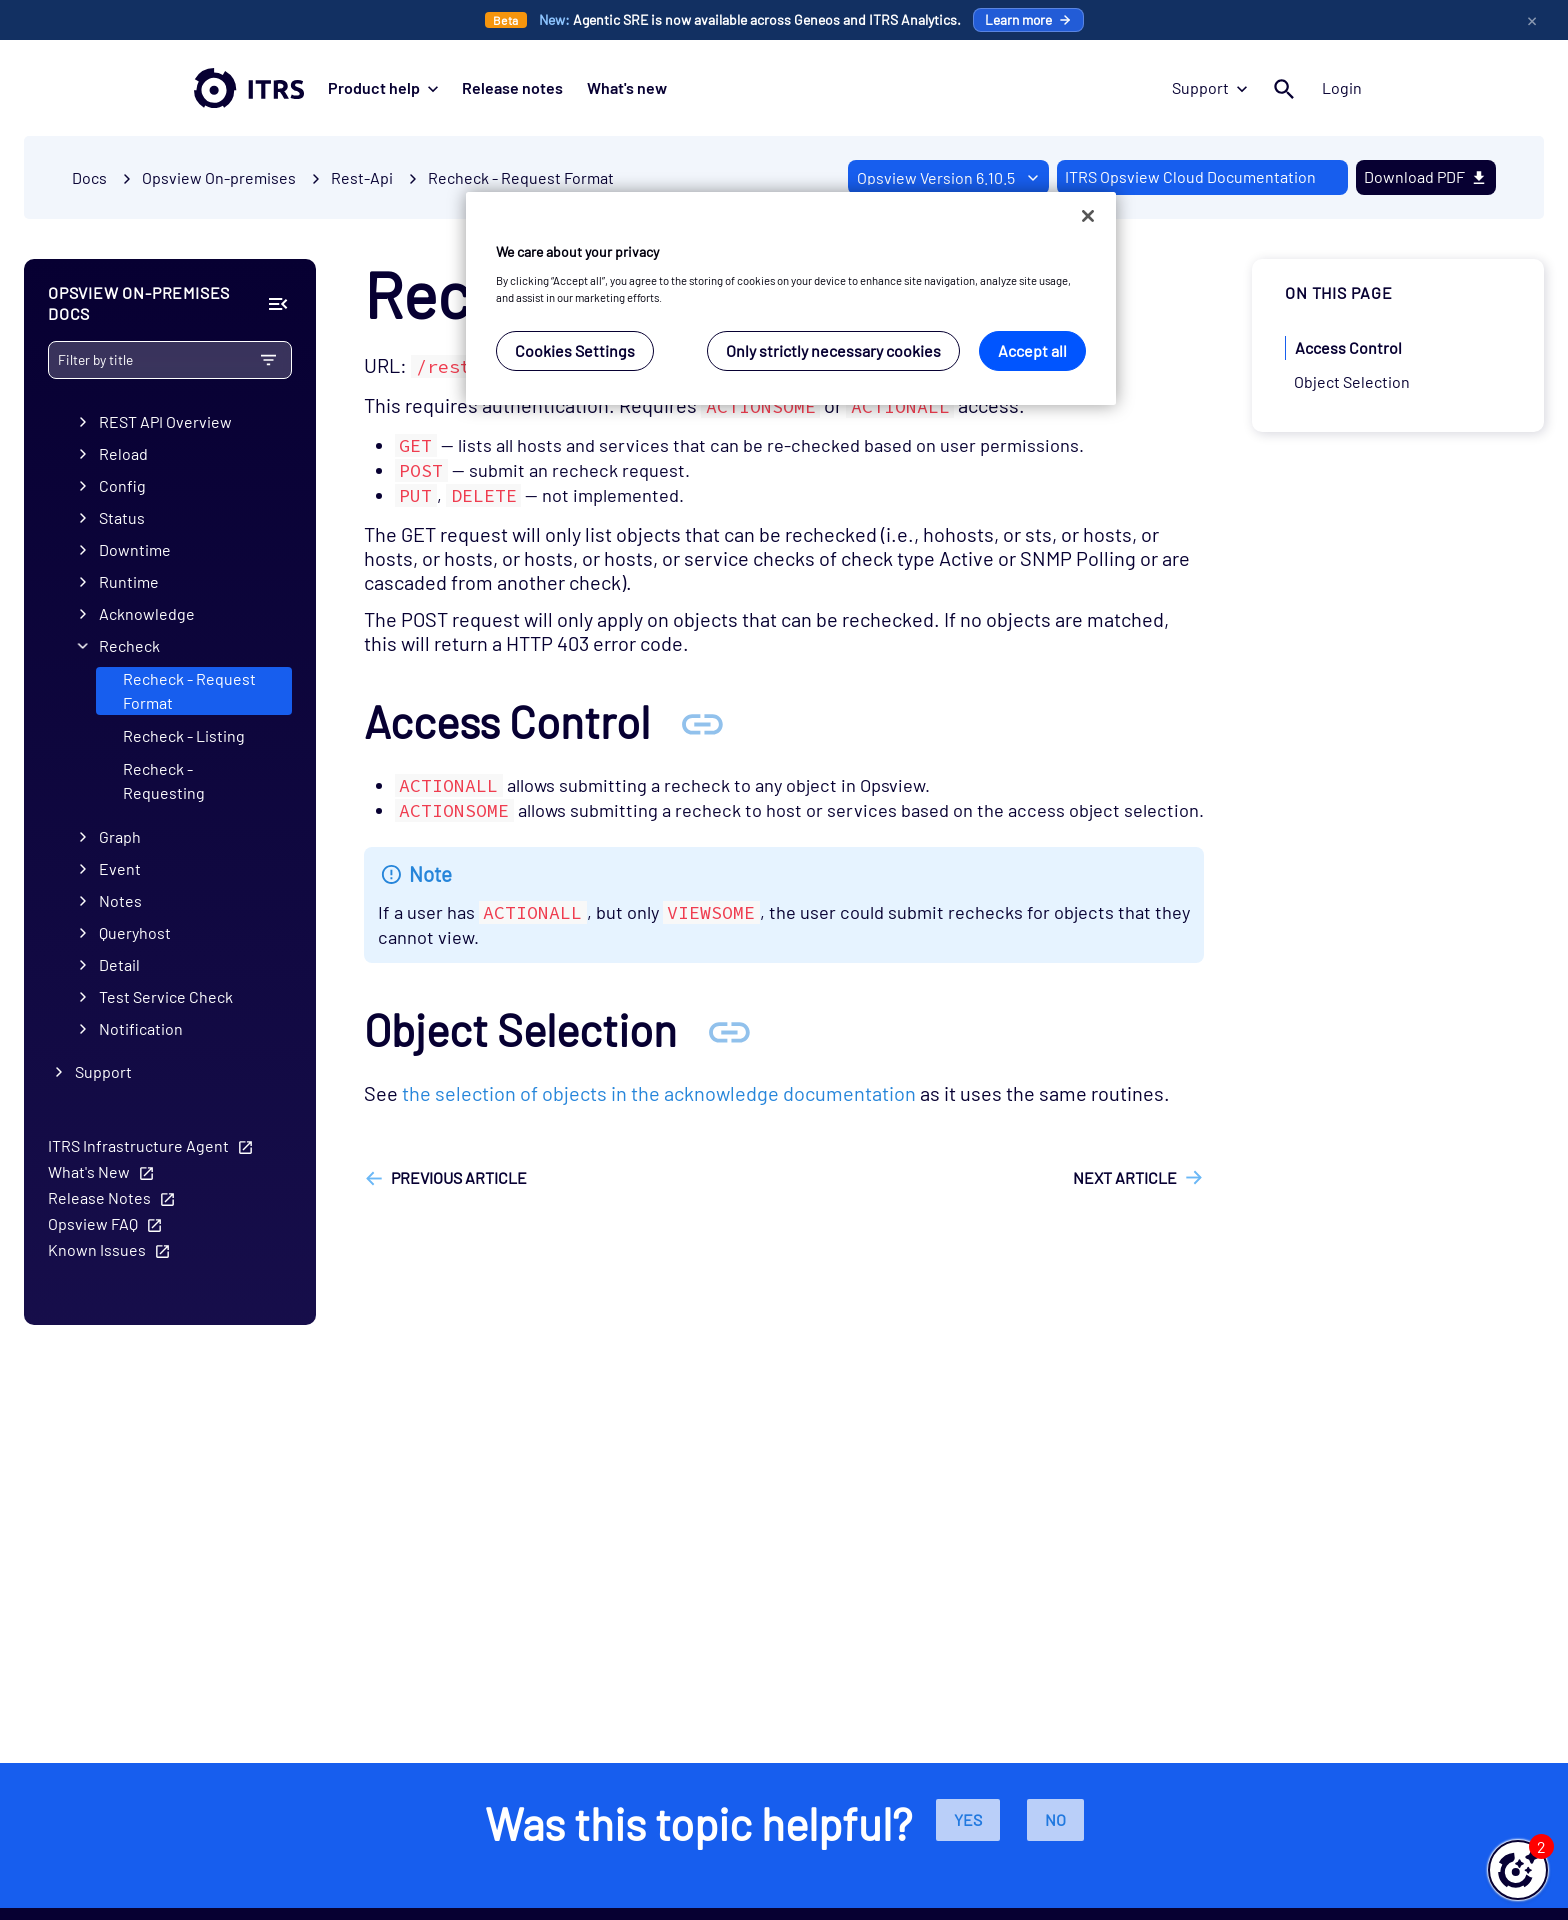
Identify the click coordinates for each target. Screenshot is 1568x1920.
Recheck (129, 645)
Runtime (129, 581)
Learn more (1028, 19)
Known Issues (97, 1249)
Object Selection (1352, 381)
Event (120, 868)
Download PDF (1426, 176)
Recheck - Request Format (521, 177)
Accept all (1032, 350)
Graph (120, 836)
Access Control (1348, 347)
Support (1209, 87)
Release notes (512, 87)
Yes (968, 1819)
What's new (627, 87)
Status (122, 517)
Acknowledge (147, 613)
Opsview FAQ (93, 1223)
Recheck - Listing (184, 735)
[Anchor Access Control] (702, 721)
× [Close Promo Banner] (1532, 20)
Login (1342, 87)
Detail (119, 964)
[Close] (1088, 216)
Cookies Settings (575, 350)
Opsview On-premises (219, 177)
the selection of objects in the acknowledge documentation (659, 1093)
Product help (383, 87)
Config (122, 485)
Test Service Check (166, 996)
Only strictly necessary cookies (833, 350)
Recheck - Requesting (164, 780)
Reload (123, 453)
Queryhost (135, 932)
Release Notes (99, 1197)
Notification (141, 1028)
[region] (791, 298)
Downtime (135, 549)
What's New (89, 1171)
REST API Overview (165, 421)
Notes (120, 900)
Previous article (459, 1177)
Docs (89, 177)
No (1055, 1819)
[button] (1518, 1870)
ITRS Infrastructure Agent (138, 1145)
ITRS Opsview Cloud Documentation (1190, 176)
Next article (1125, 1177)
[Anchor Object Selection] (729, 1029)
